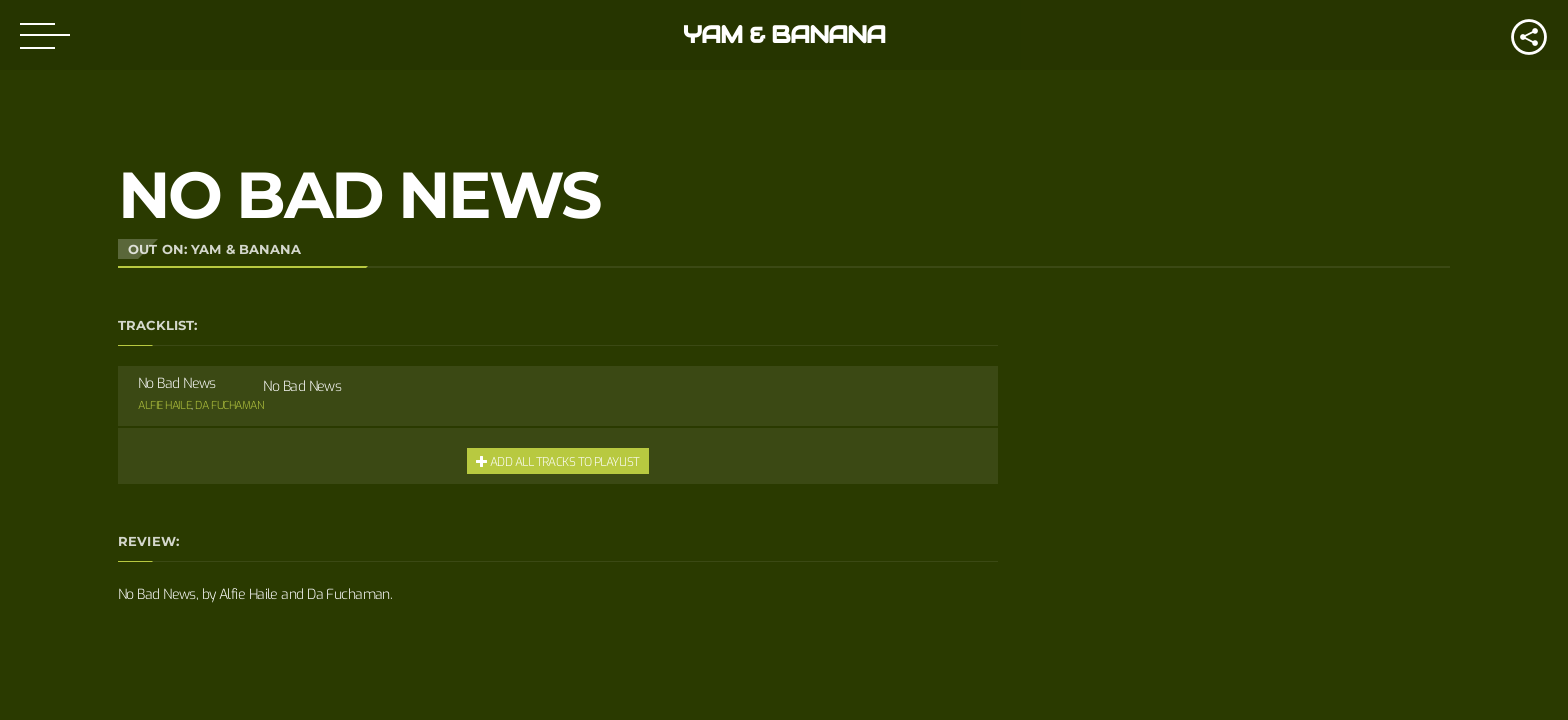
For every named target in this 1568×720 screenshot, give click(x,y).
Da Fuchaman (229, 405)
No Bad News (302, 386)
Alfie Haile (164, 405)
